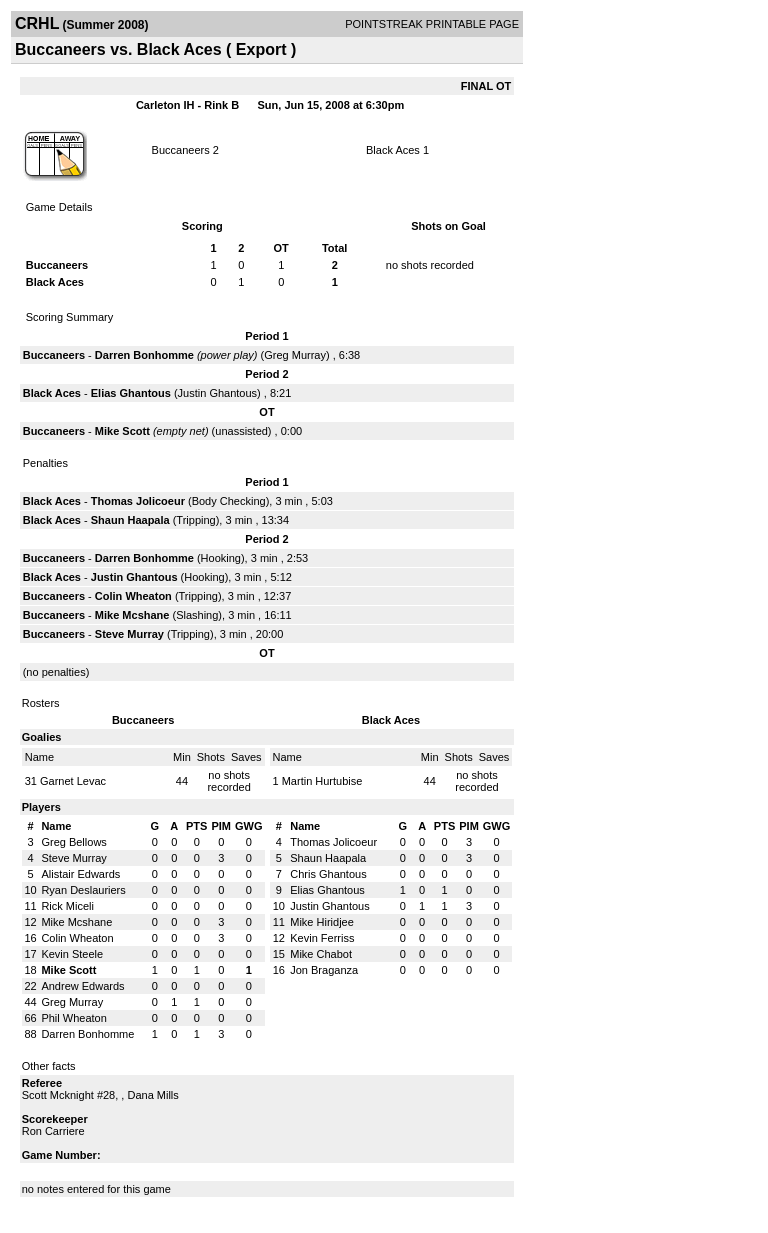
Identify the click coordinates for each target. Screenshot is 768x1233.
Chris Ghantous (328, 874)
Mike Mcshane (132, 615)
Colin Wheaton (133, 596)
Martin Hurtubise (322, 781)
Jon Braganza (324, 970)
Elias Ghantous (131, 393)
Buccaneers (181, 150)
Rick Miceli (67, 906)
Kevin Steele (72, 954)
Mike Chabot (321, 954)
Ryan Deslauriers (83, 890)
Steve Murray (129, 634)
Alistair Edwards (80, 874)
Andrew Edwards (82, 986)
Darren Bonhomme (144, 355)
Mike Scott (122, 431)
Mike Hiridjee (322, 922)
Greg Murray (295, 355)
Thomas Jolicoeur (138, 501)
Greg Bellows (73, 842)
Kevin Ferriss (322, 938)
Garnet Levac (73, 781)
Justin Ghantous (218, 393)
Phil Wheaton (73, 1018)
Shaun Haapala (130, 520)
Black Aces (393, 150)
